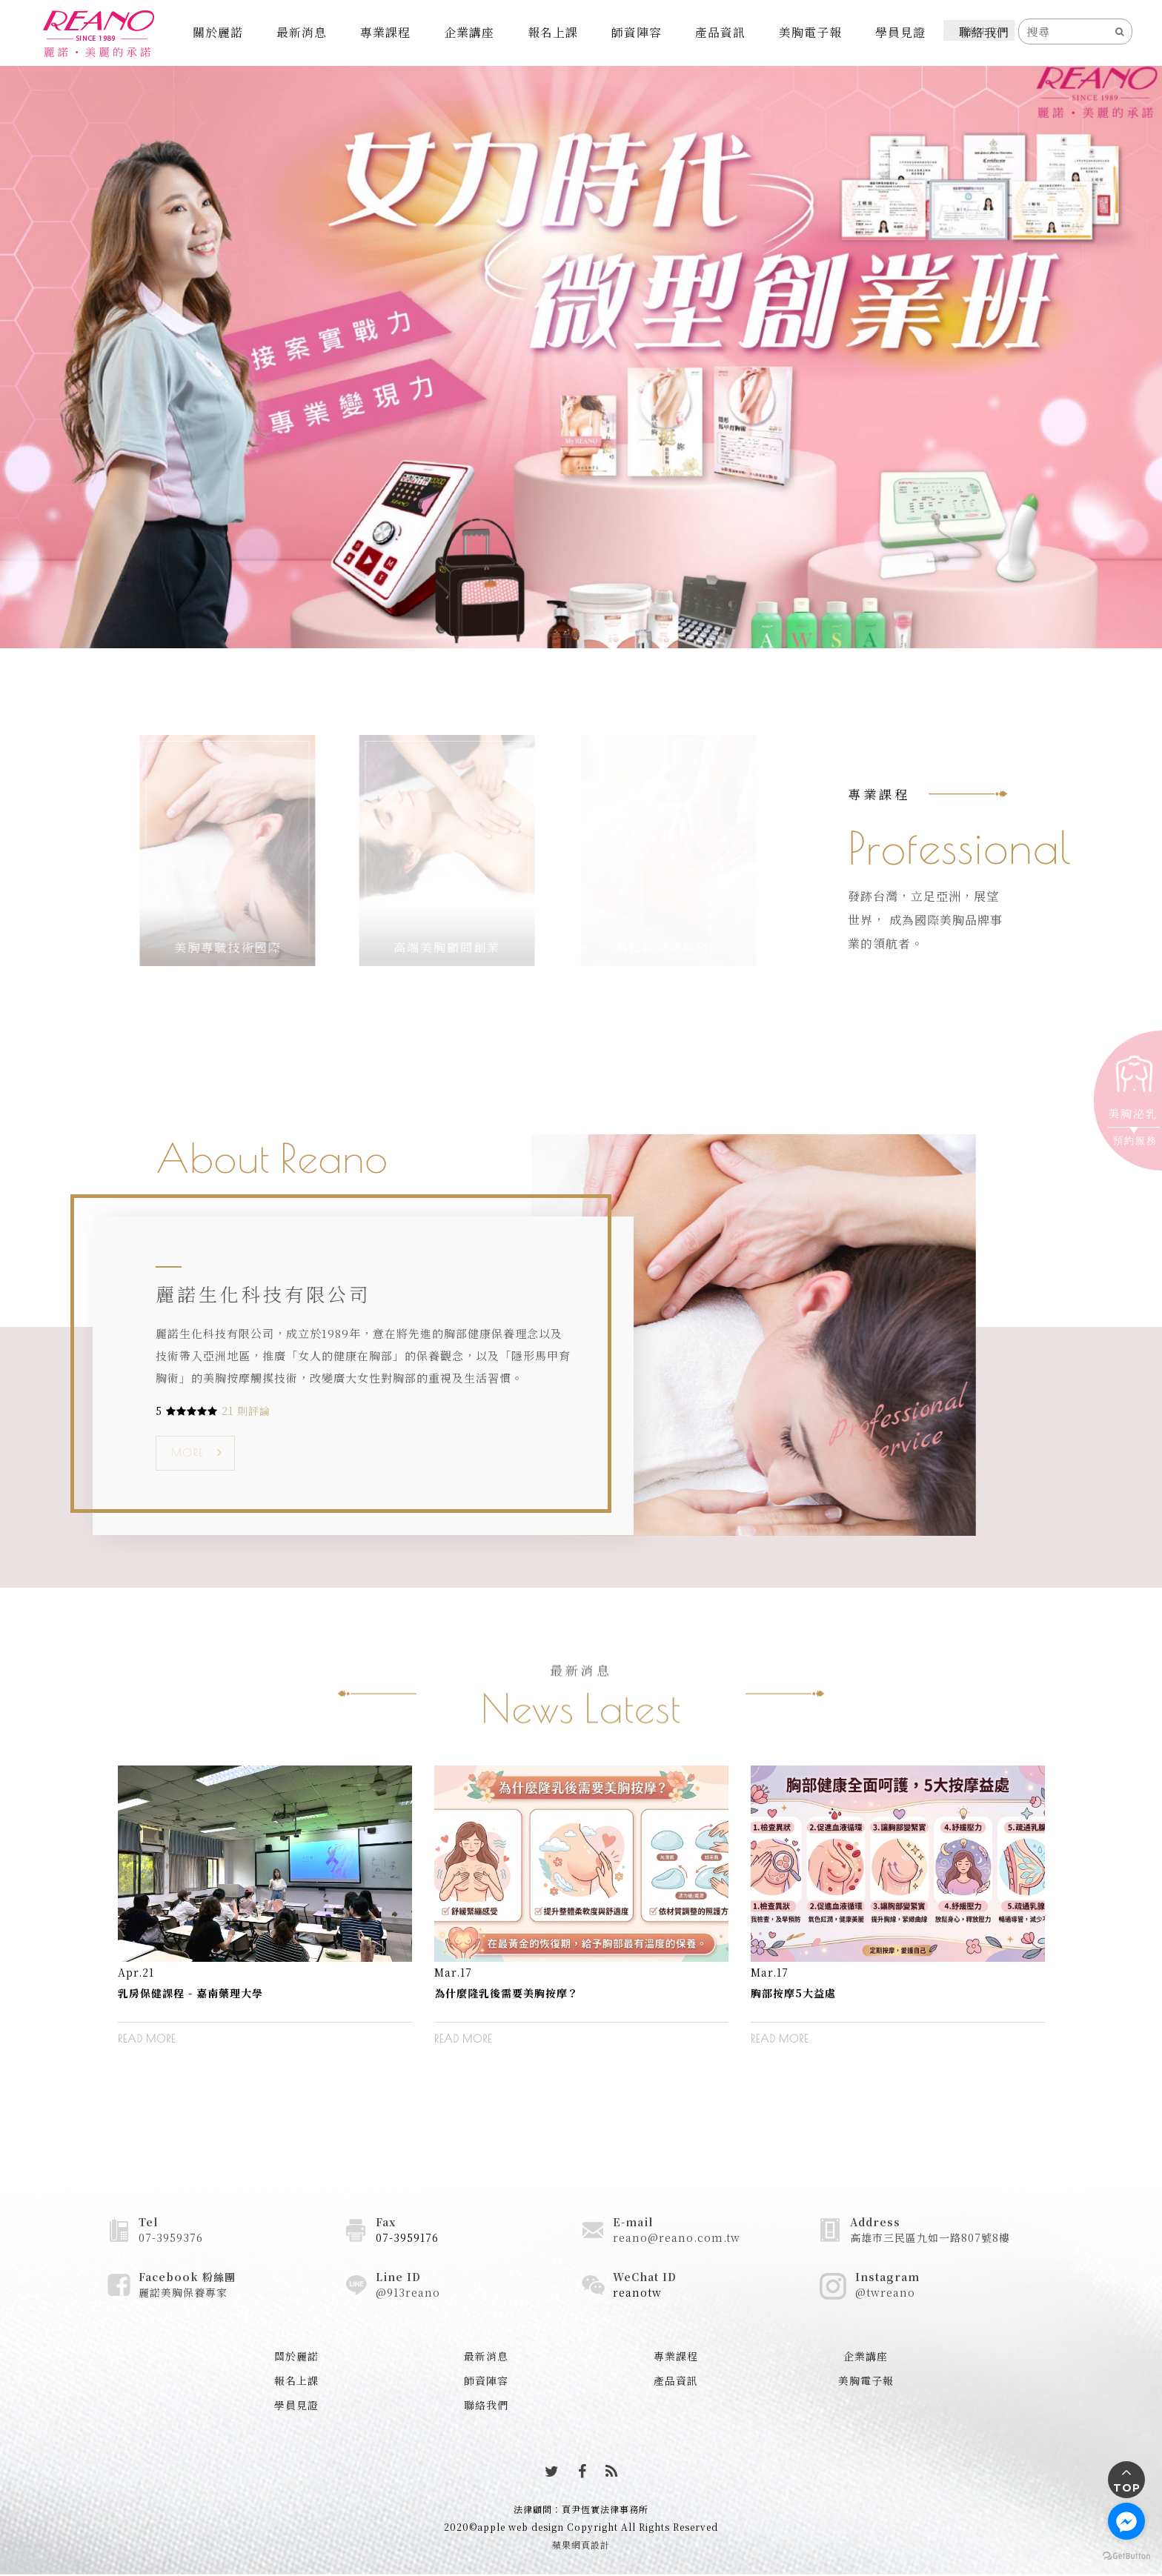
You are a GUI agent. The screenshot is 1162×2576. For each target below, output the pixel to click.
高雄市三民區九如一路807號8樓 (930, 2237)
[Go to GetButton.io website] (1126, 2555)
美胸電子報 (810, 32)
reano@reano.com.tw (676, 2237)
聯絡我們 (984, 32)
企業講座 (469, 32)
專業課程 (385, 32)
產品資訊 (720, 32)
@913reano (408, 2292)
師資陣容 (636, 32)
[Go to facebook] (1126, 2521)
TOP (1127, 2488)
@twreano (885, 2292)
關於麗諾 (218, 32)
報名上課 (553, 32)
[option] (265, 1916)
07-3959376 (171, 2237)
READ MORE (147, 2039)
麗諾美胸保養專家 (183, 2292)
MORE (187, 1453)
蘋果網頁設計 (581, 2544)
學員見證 (900, 32)
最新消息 (301, 32)
